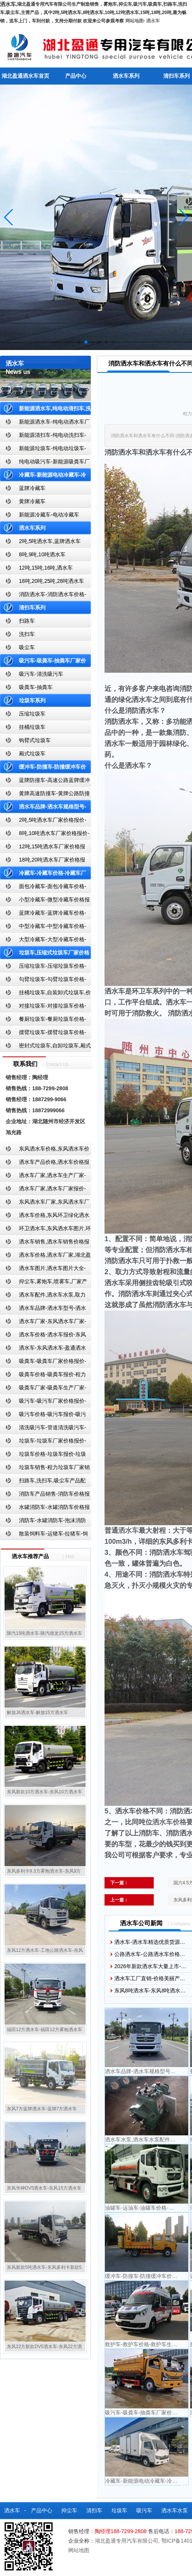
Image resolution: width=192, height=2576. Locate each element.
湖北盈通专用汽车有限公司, (128, 2541)
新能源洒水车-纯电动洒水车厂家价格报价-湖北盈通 (45, 423)
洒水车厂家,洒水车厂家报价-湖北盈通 (43, 1190)
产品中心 (75, 76)
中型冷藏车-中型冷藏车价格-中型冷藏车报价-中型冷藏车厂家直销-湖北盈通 (44, 927)
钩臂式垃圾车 (35, 740)
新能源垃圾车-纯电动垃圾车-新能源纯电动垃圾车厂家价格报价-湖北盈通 (43, 450)
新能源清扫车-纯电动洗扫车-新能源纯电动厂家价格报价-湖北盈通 (43, 436)
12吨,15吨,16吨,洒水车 (46, 568)
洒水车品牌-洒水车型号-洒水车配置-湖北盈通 (43, 1309)
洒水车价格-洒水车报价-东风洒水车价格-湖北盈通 (43, 1336)
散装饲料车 (30, 2527)
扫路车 (27, 621)
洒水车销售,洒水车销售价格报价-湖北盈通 (44, 1243)
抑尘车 (69, 2510)
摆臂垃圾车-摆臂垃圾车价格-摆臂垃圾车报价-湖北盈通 (43, 1034)
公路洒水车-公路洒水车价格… (149, 1954)
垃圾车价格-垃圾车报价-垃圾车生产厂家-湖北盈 (43, 1455)
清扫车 (94, 2510)
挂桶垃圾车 (32, 727)
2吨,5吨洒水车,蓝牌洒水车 (50, 541)
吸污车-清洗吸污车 (41, 674)
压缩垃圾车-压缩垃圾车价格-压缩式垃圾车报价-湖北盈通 (43, 967)
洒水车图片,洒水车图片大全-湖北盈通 (43, 1270)
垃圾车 (119, 2510)
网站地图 (134, 21)
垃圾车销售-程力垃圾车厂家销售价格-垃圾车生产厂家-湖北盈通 (45, 1469)
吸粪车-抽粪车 (36, 687)
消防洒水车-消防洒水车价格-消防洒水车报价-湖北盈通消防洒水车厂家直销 (43, 596)
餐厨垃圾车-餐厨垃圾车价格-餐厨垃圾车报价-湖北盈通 (43, 1020)
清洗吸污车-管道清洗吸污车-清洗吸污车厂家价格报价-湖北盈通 (43, 1429)
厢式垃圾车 (32, 753)
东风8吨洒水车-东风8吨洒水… (150, 1990)
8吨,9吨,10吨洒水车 (42, 554)
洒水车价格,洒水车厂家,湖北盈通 (45, 1256)
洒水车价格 (169, 1822)
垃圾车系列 (32, 700)
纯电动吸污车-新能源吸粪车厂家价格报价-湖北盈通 (45, 463)
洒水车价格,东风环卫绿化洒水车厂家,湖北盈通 (44, 1216)
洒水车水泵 (174, 2510)
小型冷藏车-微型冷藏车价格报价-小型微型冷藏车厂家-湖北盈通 (45, 901)
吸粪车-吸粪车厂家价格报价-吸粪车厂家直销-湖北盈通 (43, 1362)
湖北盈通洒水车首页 (25, 76)
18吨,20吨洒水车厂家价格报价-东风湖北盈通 (42, 861)
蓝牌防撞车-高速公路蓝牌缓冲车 (45, 781)
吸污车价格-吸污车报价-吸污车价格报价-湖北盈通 (43, 1416)
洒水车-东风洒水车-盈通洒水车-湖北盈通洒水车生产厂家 (43, 1349)
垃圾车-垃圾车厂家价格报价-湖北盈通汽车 (43, 1442)
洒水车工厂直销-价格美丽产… (149, 1978)
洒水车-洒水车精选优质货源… (149, 1942)
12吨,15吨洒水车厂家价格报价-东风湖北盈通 (42, 848)
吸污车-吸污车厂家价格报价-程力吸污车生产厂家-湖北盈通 (43, 1402)
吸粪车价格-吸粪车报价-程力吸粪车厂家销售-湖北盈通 (43, 1376)
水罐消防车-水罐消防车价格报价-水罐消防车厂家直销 (45, 1508)
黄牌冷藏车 (32, 501)
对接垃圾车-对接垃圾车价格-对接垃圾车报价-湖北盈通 (43, 1007)
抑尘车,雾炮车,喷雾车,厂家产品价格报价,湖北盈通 (43, 1283)
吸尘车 (27, 647)
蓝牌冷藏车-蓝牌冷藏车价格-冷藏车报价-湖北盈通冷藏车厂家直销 (43, 914)
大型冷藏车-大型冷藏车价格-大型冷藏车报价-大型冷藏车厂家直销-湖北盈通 (44, 941)
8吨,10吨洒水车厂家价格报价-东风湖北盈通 (44, 835)
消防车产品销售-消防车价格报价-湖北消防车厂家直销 (45, 1495)
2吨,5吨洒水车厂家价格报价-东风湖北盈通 (43, 821)
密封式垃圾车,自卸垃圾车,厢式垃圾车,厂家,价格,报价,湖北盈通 (45, 1047)
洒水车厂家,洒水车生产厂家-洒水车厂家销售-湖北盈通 (43, 1177)
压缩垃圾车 (32, 714)
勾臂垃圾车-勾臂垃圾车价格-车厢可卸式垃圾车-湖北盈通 (43, 981)
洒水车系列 (126, 76)
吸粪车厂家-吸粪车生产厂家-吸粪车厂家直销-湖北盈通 (43, 1389)
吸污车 (144, 2510)
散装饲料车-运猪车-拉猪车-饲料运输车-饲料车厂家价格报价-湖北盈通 (44, 1535)
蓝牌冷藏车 (32, 488)
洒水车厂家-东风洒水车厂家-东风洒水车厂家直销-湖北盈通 (43, 1323)
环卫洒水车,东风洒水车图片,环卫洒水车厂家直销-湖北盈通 (45, 1230)
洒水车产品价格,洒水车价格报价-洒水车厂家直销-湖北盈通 (44, 1163)
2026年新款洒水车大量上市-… (150, 1966)
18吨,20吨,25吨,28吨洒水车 (51, 581)
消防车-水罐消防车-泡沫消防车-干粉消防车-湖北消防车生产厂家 (43, 1522)
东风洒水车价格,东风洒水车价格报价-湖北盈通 (44, 1150)
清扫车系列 (32, 607)
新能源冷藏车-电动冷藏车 (49, 515)
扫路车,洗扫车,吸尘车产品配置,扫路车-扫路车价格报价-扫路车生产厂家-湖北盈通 (45, 1482)
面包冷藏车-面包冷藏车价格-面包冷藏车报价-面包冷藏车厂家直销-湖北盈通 (44, 888)
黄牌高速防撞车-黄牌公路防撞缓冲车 (45, 795)
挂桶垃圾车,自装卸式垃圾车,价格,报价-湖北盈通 (45, 994)
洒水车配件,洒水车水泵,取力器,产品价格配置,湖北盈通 (43, 1296)
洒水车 (153, 21)
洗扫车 (27, 634)
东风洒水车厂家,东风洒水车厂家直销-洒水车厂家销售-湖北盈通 (44, 1203)
